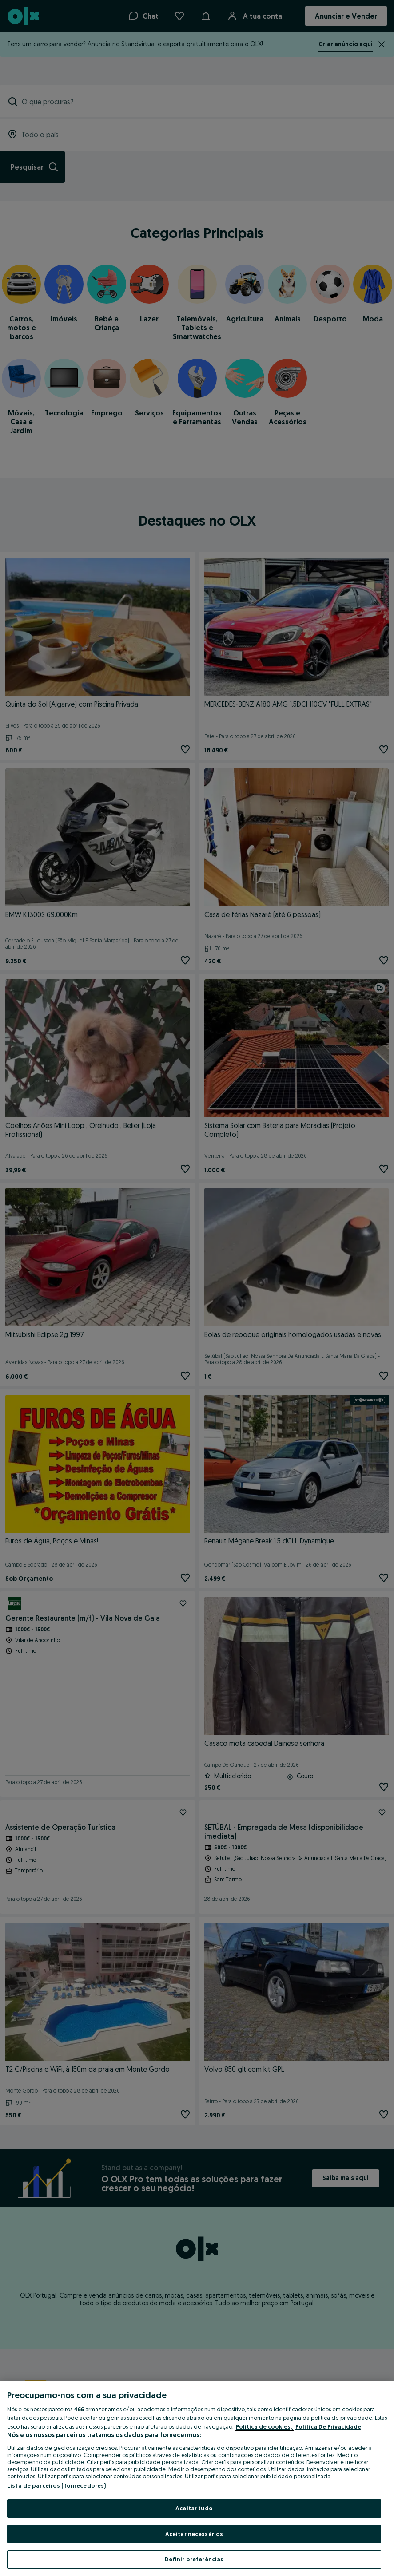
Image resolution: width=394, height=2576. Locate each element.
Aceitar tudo (194, 2508)
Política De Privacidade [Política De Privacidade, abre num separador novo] (328, 2426)
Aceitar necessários (194, 2533)
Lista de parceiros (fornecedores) (56, 2485)
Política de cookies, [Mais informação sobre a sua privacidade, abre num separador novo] (264, 2426)
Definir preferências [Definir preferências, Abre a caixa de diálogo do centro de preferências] (194, 2559)
